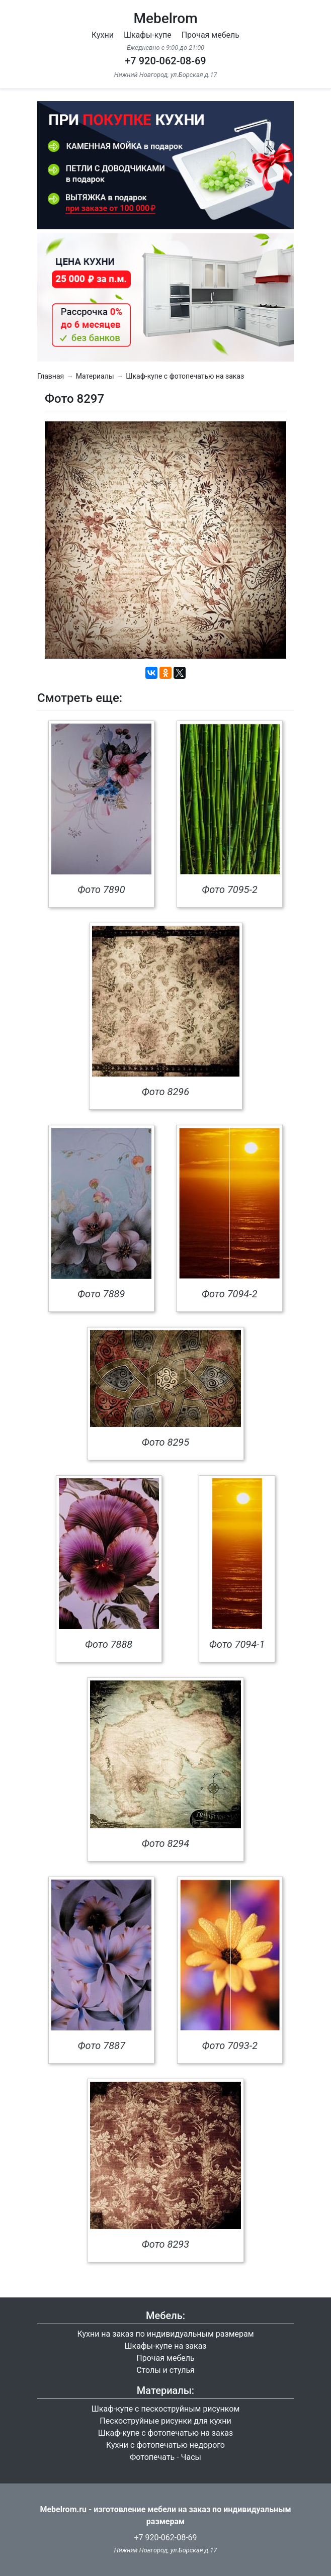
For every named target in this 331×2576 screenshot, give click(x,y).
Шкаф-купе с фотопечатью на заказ (185, 376)
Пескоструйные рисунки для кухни (165, 2421)
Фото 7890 (101, 889)
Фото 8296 (165, 1092)
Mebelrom (165, 18)
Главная (50, 376)
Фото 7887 (101, 2045)
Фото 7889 (101, 1294)
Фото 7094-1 (237, 1644)
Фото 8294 (165, 1843)
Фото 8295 (165, 1442)
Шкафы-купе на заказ (166, 2346)
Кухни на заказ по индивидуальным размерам (165, 2334)
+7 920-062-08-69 (165, 61)
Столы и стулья (165, 2370)
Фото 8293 (165, 2244)
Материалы (95, 376)
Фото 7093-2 (230, 2045)
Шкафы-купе (148, 35)
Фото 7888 (108, 1644)
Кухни (103, 35)
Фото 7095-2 (230, 889)
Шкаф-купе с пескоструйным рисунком (166, 2409)
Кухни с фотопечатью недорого (165, 2445)
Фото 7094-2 (230, 1294)
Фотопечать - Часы (165, 2457)
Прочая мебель (210, 35)
